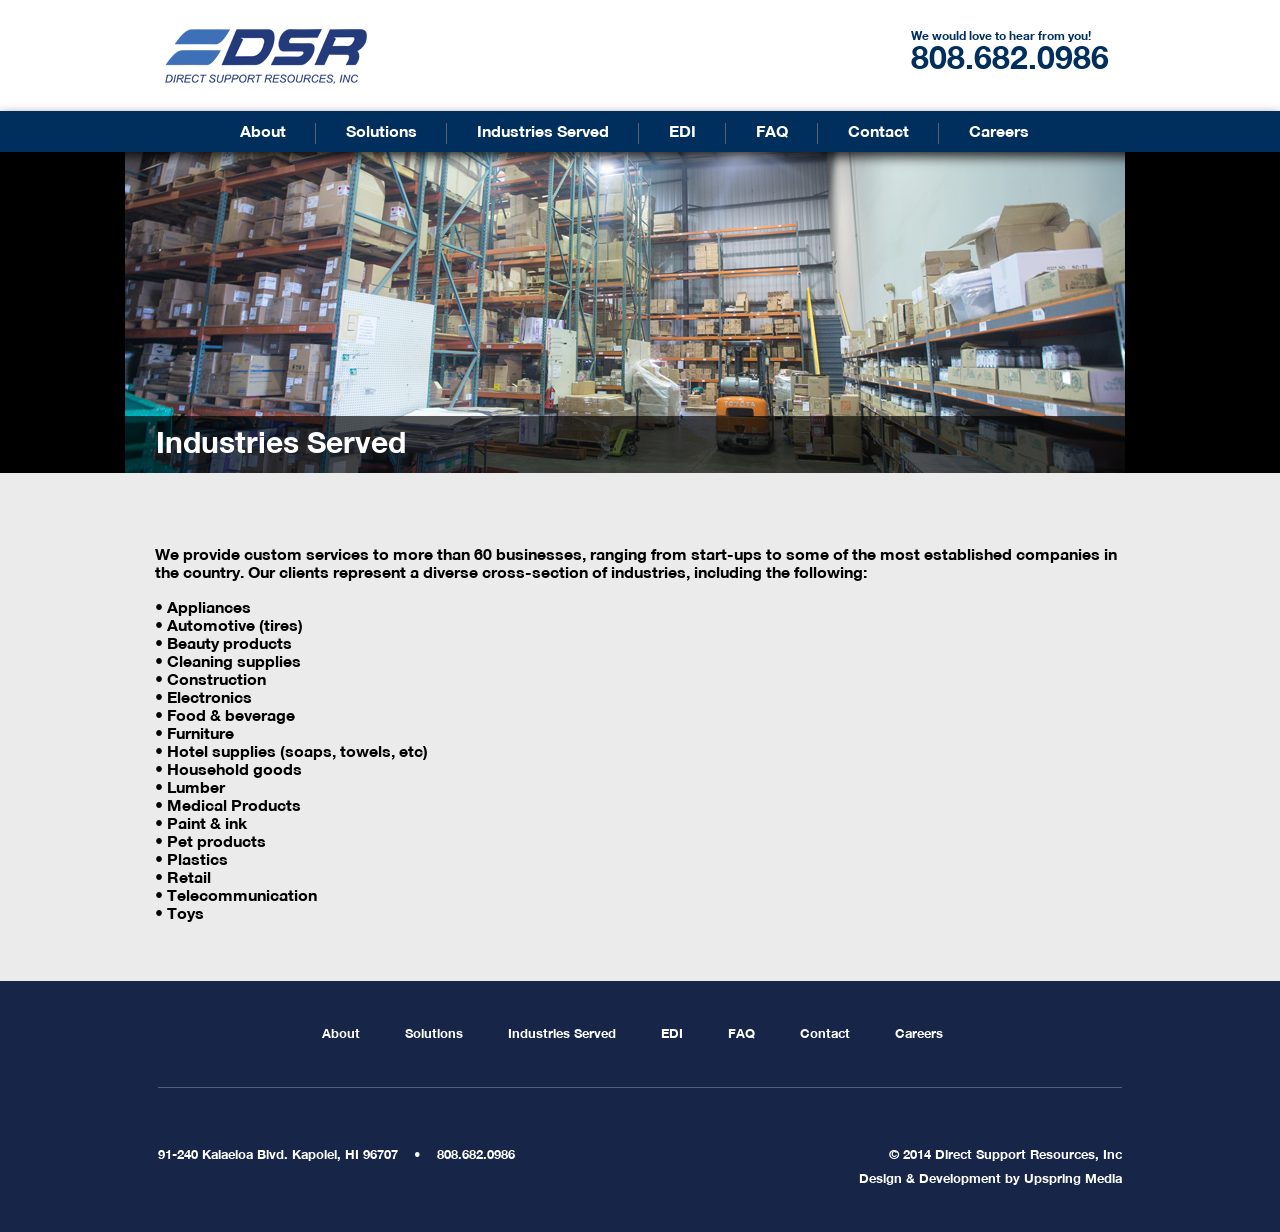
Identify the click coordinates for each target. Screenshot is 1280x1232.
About (263, 133)
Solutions (381, 133)
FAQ (772, 133)
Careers (999, 133)
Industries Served (543, 133)
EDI (682, 133)
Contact (878, 133)
